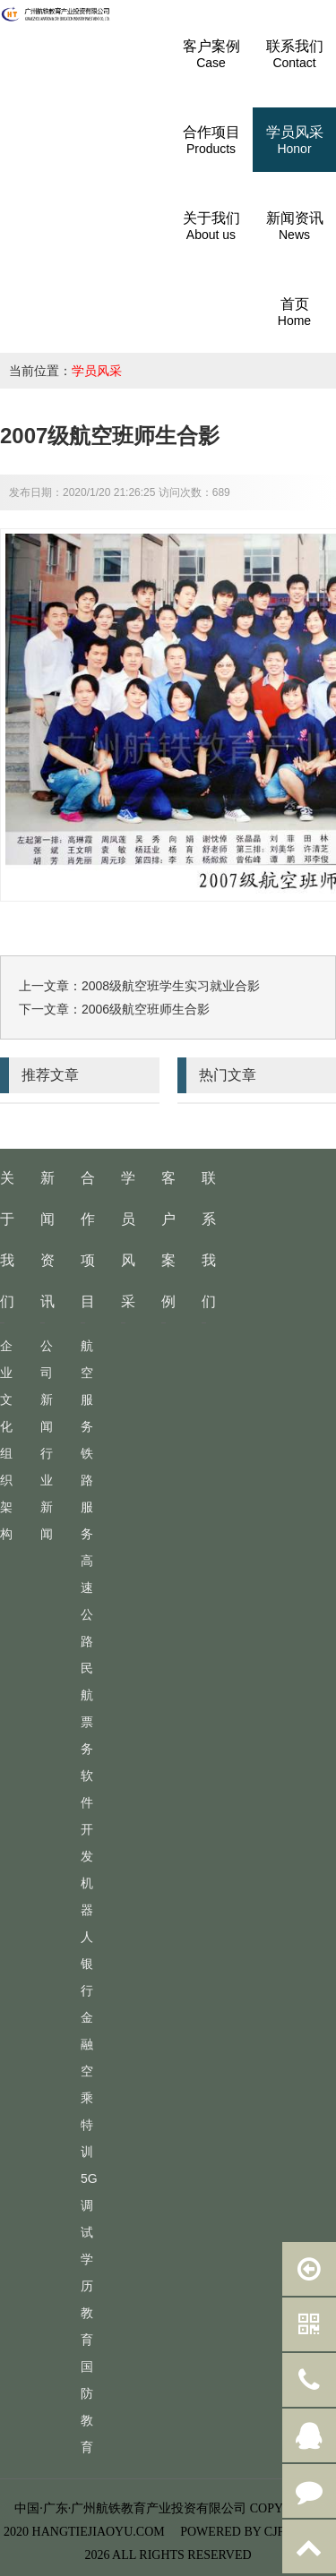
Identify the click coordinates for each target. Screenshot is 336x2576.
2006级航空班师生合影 (146, 1009)
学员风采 (97, 371)
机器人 (87, 1910)
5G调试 (89, 2205)
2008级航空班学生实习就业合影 (171, 986)
